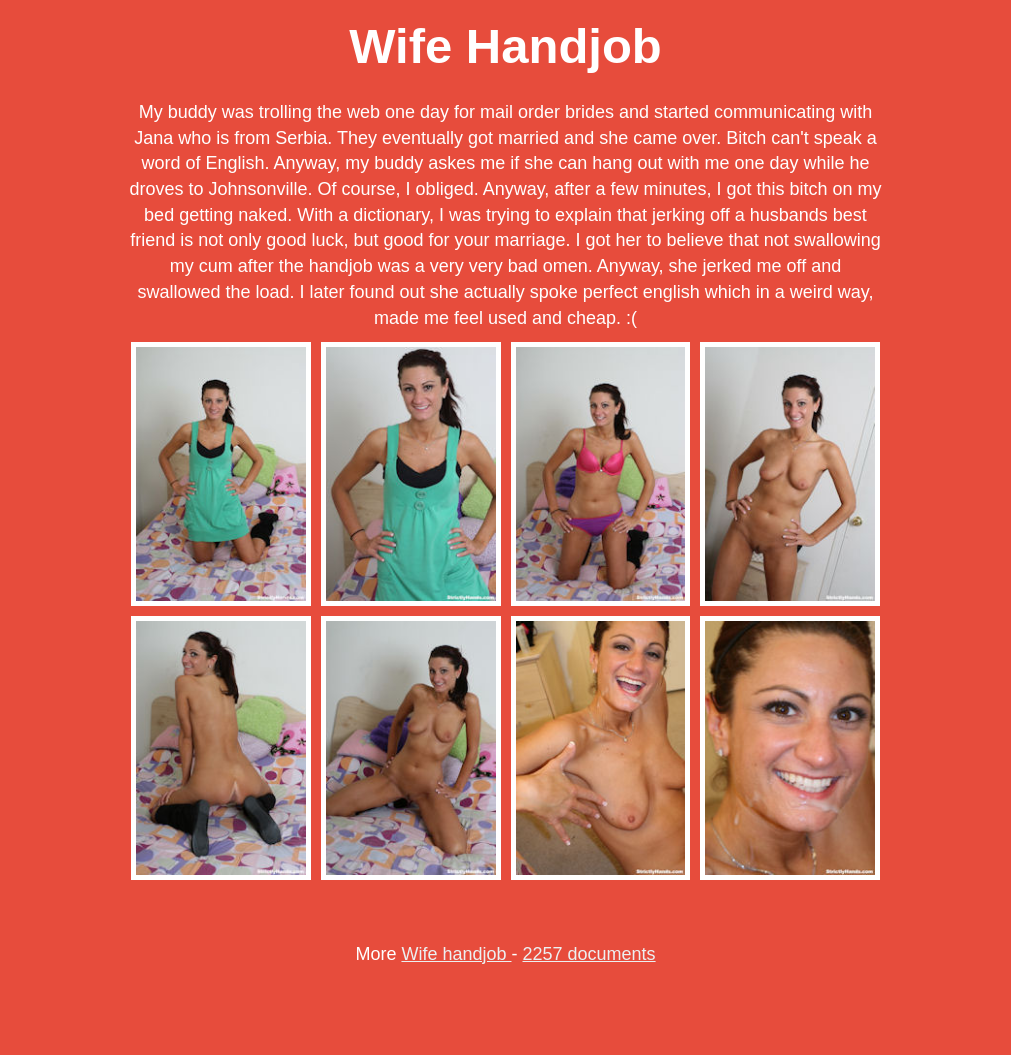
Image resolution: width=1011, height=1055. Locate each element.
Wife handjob (456, 954)
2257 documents (589, 954)
